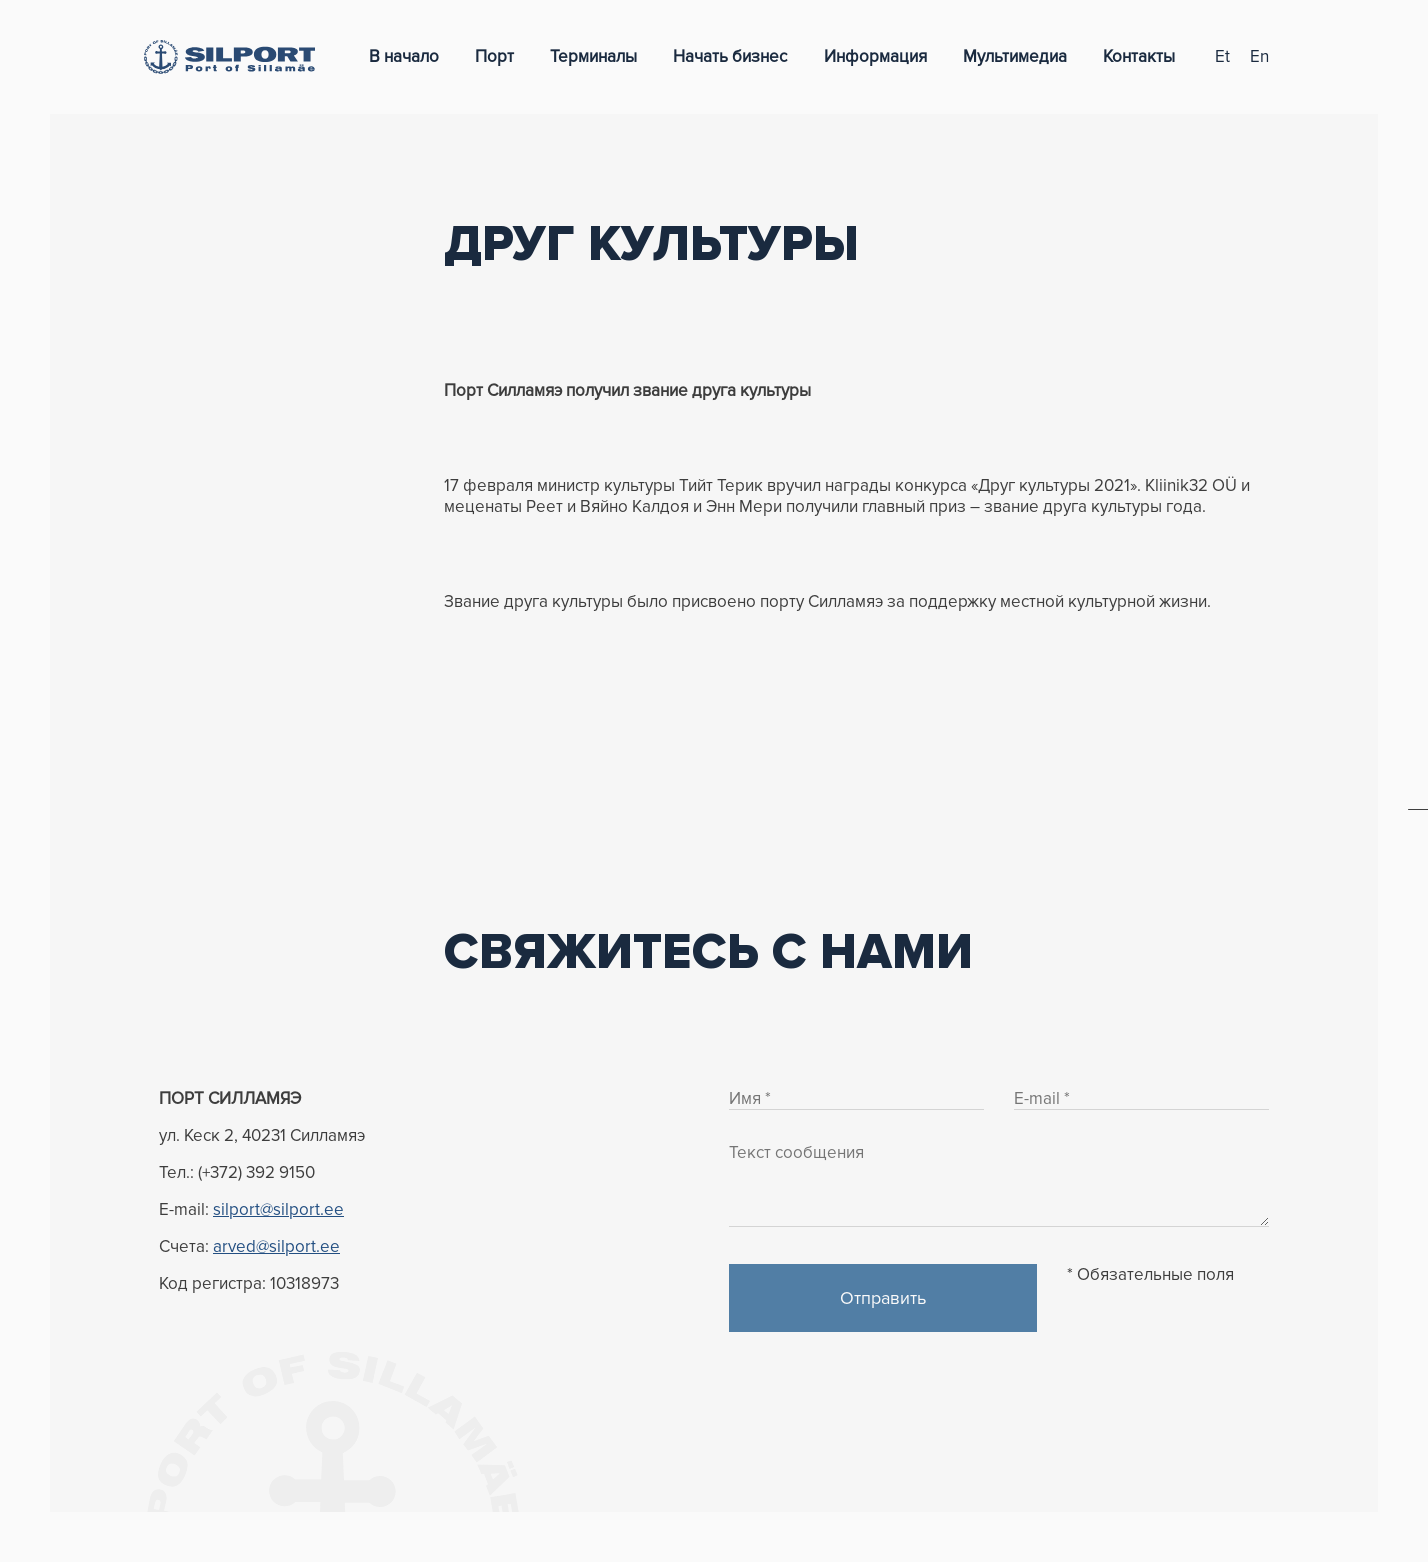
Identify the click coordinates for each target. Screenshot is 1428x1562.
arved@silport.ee (276, 1246)
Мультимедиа (1015, 56)
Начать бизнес (730, 56)
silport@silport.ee (278, 1209)
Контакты (1139, 56)
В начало (404, 56)
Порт (494, 56)
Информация (875, 56)
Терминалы (593, 56)
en (1259, 56)
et (1222, 56)
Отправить (883, 1298)
